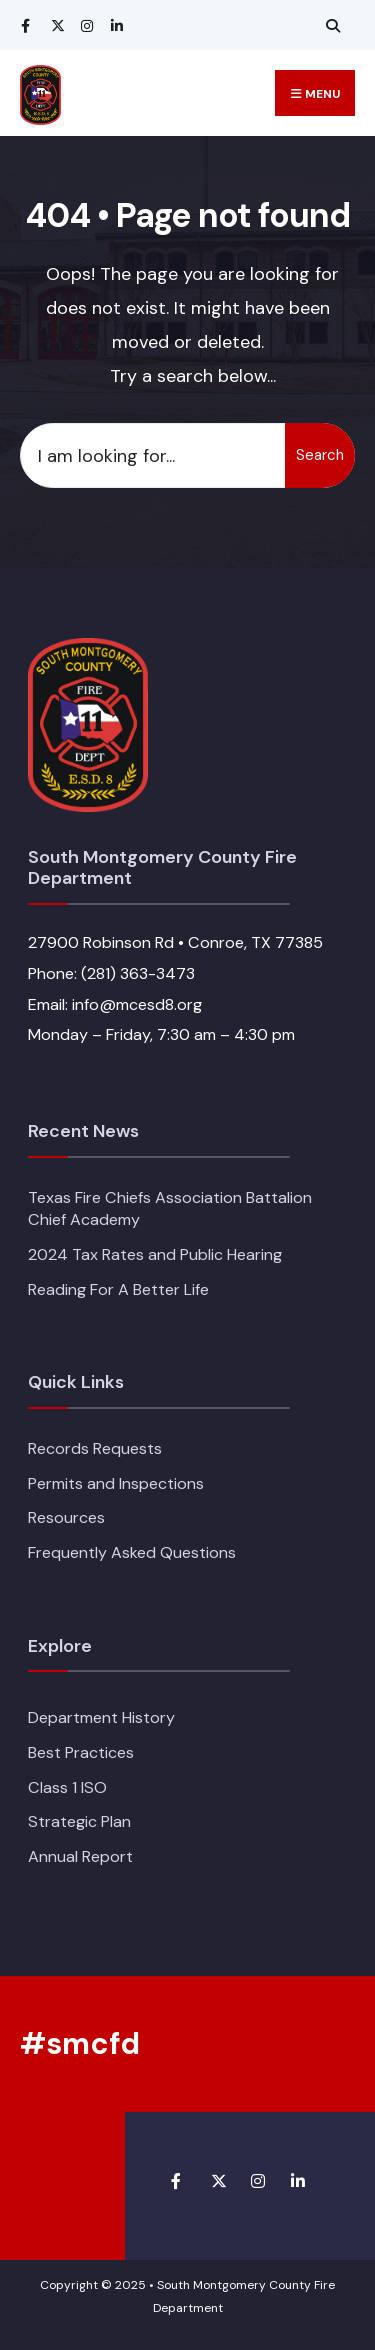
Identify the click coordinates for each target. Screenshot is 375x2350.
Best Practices (81, 1752)
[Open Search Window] (330, 25)
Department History (101, 1717)
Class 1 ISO (67, 1787)
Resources (66, 1517)
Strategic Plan (79, 1821)
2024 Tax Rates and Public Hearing (155, 1254)
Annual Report (80, 1856)
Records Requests (95, 1448)
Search (320, 455)
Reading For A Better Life (118, 1289)
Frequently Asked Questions (132, 1552)
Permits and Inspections (116, 1483)
